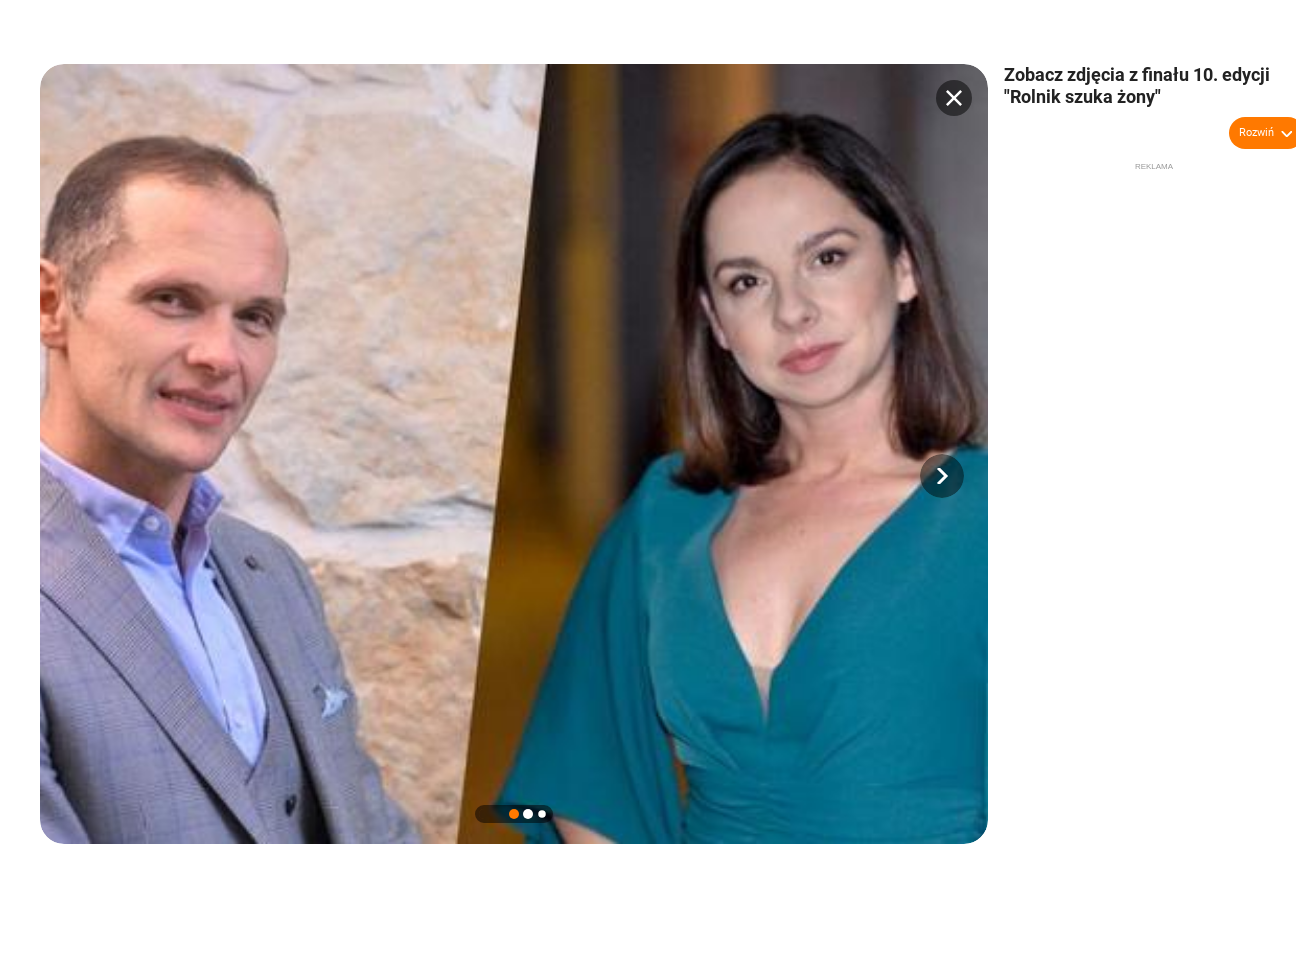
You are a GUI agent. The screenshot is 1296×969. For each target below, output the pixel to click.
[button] (942, 476)
